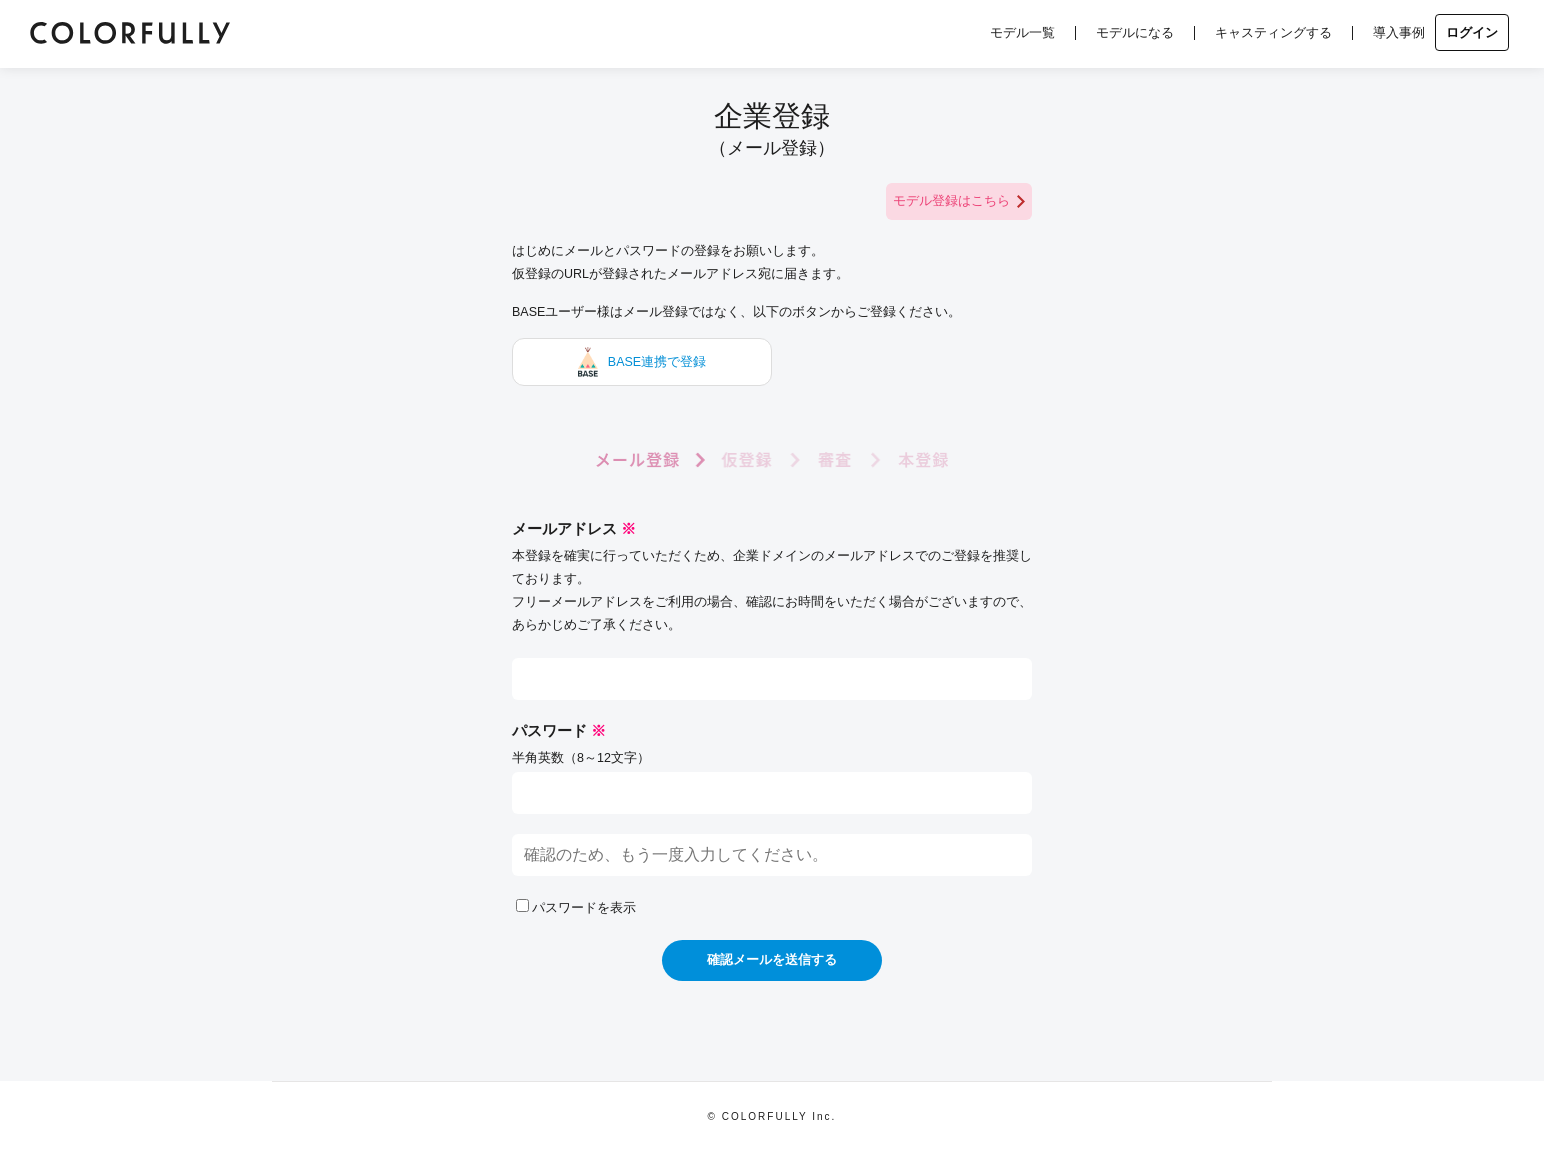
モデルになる (1135, 32)
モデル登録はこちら (959, 201)
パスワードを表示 (576, 908)
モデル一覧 (1022, 32)
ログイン (1472, 32)
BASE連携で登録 (642, 362)
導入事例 (1399, 32)
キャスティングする (1273, 32)
